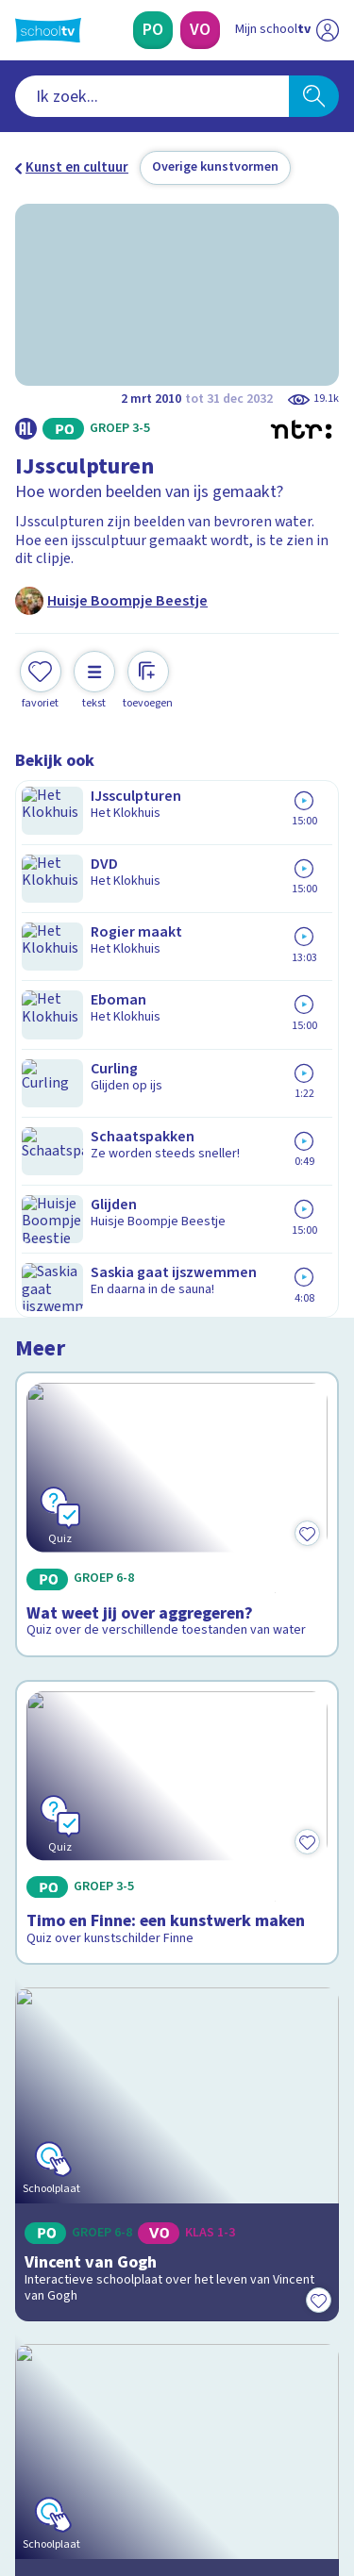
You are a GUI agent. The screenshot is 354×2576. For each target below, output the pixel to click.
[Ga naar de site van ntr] (268, 2487)
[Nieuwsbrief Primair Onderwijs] (177, 2263)
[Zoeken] (314, 96)
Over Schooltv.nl (78, 2098)
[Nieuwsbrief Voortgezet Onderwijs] (177, 2316)
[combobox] (152, 96)
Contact (46, 2047)
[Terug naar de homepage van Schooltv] (48, 30)
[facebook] (24, 2447)
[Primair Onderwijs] (153, 30)
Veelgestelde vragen (91, 2073)
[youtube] (149, 2447)
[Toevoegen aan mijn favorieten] (40, 677)
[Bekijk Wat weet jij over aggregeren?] (177, 929)
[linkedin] (107, 2447)
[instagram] (66, 2447)
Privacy (44, 2123)
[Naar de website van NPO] (327, 30)
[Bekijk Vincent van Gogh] (177, 1457)
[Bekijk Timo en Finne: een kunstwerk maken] (177, 1209)
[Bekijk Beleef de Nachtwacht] (177, 1673)
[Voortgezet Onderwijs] (200, 30)
